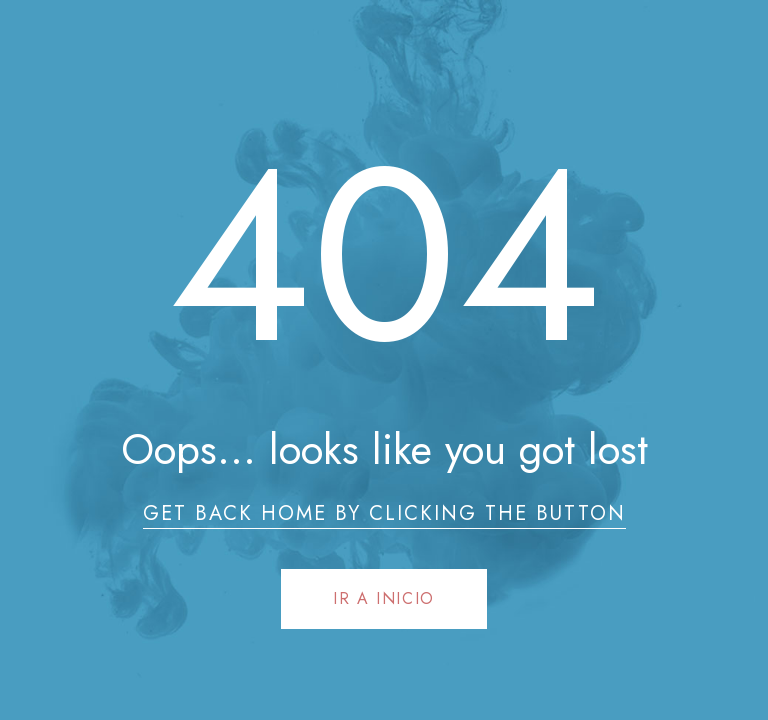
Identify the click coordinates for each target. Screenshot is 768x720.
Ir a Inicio (384, 598)
